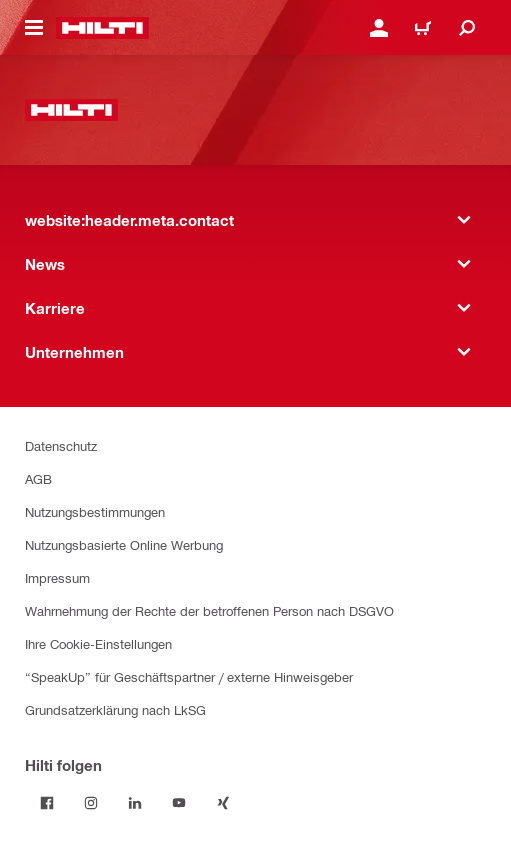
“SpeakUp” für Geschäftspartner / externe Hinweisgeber (189, 676)
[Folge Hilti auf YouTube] (179, 803)
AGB (38, 478)
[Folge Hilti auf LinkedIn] (135, 803)
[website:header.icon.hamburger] (34, 28)
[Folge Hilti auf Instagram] (91, 803)
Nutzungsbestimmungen (95, 511)
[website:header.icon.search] (467, 28)
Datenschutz (61, 445)
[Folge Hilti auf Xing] (223, 803)
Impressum (57, 577)
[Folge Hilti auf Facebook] (47, 803)
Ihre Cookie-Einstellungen (98, 643)
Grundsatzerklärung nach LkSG (115, 709)
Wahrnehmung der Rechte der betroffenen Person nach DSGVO (209, 610)
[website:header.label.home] (102, 28)
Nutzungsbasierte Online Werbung (124, 544)
